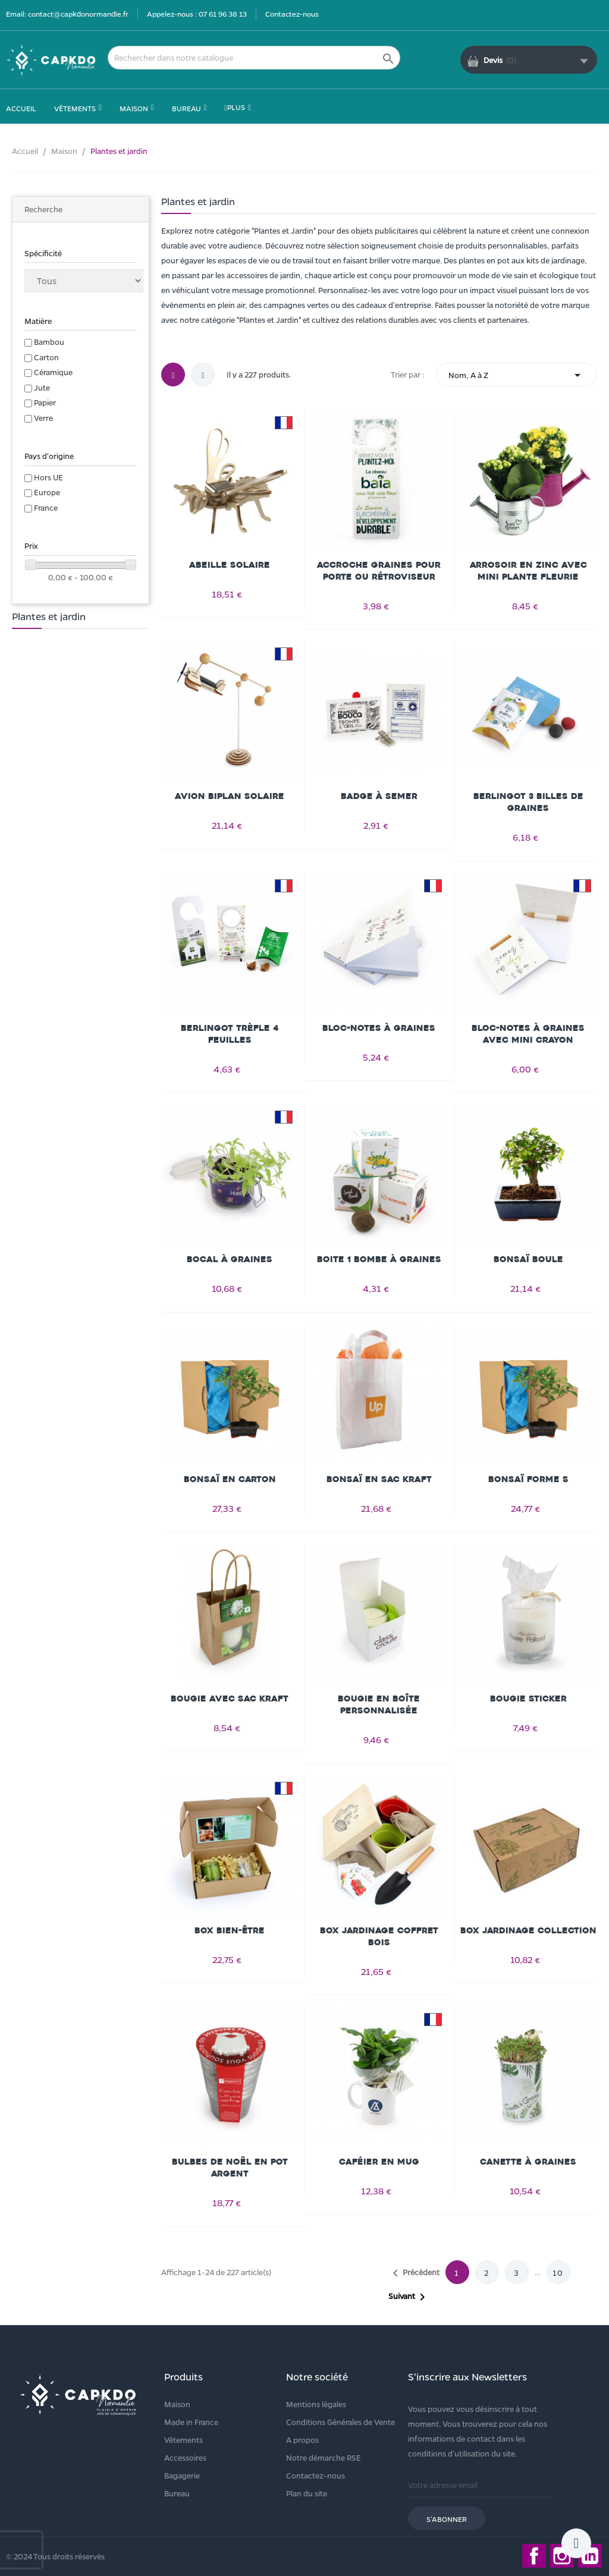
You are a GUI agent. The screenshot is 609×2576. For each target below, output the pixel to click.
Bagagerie (182, 2475)
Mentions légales (316, 2404)
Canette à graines (528, 2162)
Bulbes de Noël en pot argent (230, 2167)
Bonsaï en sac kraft (379, 1479)
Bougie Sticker (528, 1698)
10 (558, 2272)
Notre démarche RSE (323, 2457)
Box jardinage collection (528, 1930)
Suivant (408, 2297)
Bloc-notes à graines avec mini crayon (528, 1034)
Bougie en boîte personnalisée (379, 1704)
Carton (46, 357)
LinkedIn (590, 2556)
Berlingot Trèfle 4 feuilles (229, 1034)
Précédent (414, 2273)
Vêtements (183, 2440)
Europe (47, 492)
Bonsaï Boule (528, 1259)
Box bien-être (229, 1930)
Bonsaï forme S (528, 1479)
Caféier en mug (379, 2162)
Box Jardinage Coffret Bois (379, 1936)
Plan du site (306, 2493)
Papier (45, 402)
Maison (177, 2404)
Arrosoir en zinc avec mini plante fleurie (528, 571)
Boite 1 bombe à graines (379, 1259)
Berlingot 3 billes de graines (528, 802)
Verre (43, 418)
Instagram (562, 2556)
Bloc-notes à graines (378, 1028)
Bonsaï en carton (230, 1479)
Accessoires (185, 2457)
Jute (42, 387)
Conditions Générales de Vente (340, 2422)
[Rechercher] (254, 58)
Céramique (53, 372)
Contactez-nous (292, 13)
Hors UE (48, 477)
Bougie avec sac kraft (229, 1698)
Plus (234, 107)
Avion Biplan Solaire (229, 796)
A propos (302, 2440)
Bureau (177, 2493)
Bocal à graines (229, 1259)
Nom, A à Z (516, 374)
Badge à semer (379, 796)
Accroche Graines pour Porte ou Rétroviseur (379, 571)
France (46, 507)
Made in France (191, 2422)
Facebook (534, 2556)
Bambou (49, 341)
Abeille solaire (229, 565)
